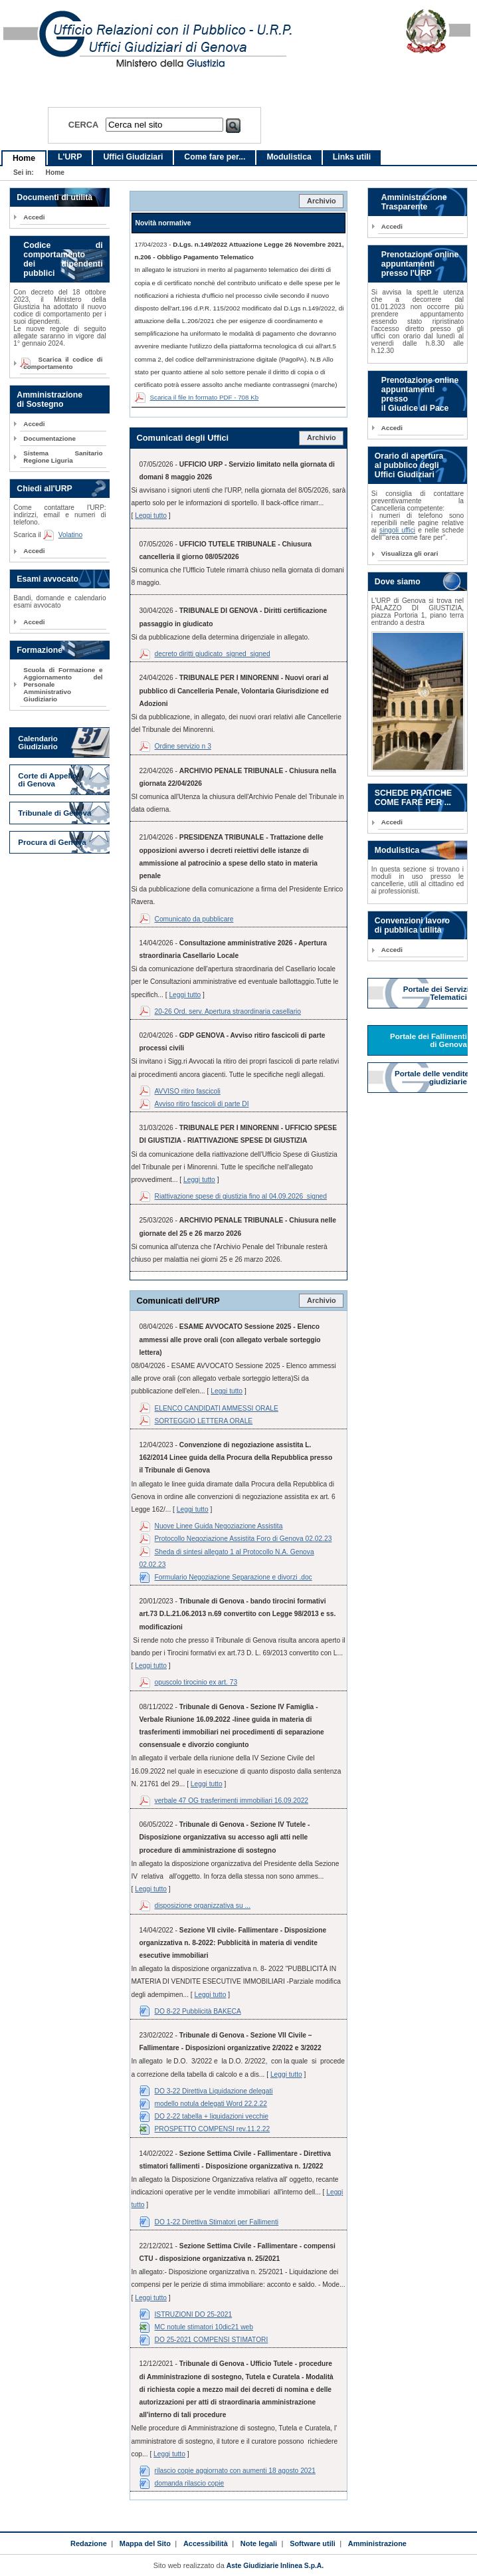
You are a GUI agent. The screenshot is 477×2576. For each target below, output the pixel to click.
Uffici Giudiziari (133, 157)
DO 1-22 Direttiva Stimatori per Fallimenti (217, 2222)
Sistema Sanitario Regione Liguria (62, 456)
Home (24, 158)
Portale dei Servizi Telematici (436, 993)
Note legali (258, 2543)
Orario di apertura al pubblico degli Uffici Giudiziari (409, 465)
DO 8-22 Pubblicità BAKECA (198, 2011)
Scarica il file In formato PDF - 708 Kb (204, 397)
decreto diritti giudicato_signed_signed (212, 653)
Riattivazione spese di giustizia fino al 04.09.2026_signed (241, 1196)
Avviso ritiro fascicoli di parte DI (202, 1104)
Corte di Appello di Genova (47, 780)
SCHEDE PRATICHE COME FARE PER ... (413, 797)
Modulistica (288, 157)
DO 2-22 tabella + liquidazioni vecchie (212, 2116)
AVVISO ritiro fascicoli (188, 1091)
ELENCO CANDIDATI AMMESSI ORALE (216, 1408)
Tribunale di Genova (54, 813)
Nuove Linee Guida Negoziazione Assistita (219, 1526)
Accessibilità (205, 2543)
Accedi (34, 217)
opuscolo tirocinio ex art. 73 (196, 1682)
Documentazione (49, 438)
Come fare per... (214, 157)
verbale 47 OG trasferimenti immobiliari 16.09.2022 (232, 1800)
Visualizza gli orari (409, 553)
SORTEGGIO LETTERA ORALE (204, 1421)
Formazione (39, 650)
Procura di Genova (52, 842)
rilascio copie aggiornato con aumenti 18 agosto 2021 (235, 2470)
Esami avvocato (47, 579)
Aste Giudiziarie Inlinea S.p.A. (275, 2565)
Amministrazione (377, 2543)
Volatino (70, 534)
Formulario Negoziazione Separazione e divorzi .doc (233, 1577)
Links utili (352, 157)
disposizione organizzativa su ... (203, 1905)
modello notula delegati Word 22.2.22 (211, 2103)
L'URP (70, 157)
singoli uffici (397, 530)
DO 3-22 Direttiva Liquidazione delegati (214, 2091)
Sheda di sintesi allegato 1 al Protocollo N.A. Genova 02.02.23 (227, 1558)
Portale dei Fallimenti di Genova (429, 1040)
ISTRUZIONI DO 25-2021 (194, 2314)
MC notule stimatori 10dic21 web (204, 2327)
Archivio (321, 201)
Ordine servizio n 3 (183, 746)
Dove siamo (398, 581)
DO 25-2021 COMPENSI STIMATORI (211, 2339)
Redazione (88, 2543)
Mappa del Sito (145, 2543)
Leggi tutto (151, 515)
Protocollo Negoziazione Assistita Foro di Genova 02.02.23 (243, 1538)
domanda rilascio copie (190, 2483)
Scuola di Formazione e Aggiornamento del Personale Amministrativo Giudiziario (62, 684)
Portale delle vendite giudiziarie (432, 1078)
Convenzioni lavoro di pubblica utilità (412, 925)
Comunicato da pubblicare (194, 919)
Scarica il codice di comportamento (62, 363)
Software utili (312, 2543)
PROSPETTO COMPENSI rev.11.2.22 (212, 2129)
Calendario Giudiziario (38, 743)
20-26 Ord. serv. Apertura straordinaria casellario (228, 1011)
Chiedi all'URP (44, 488)
